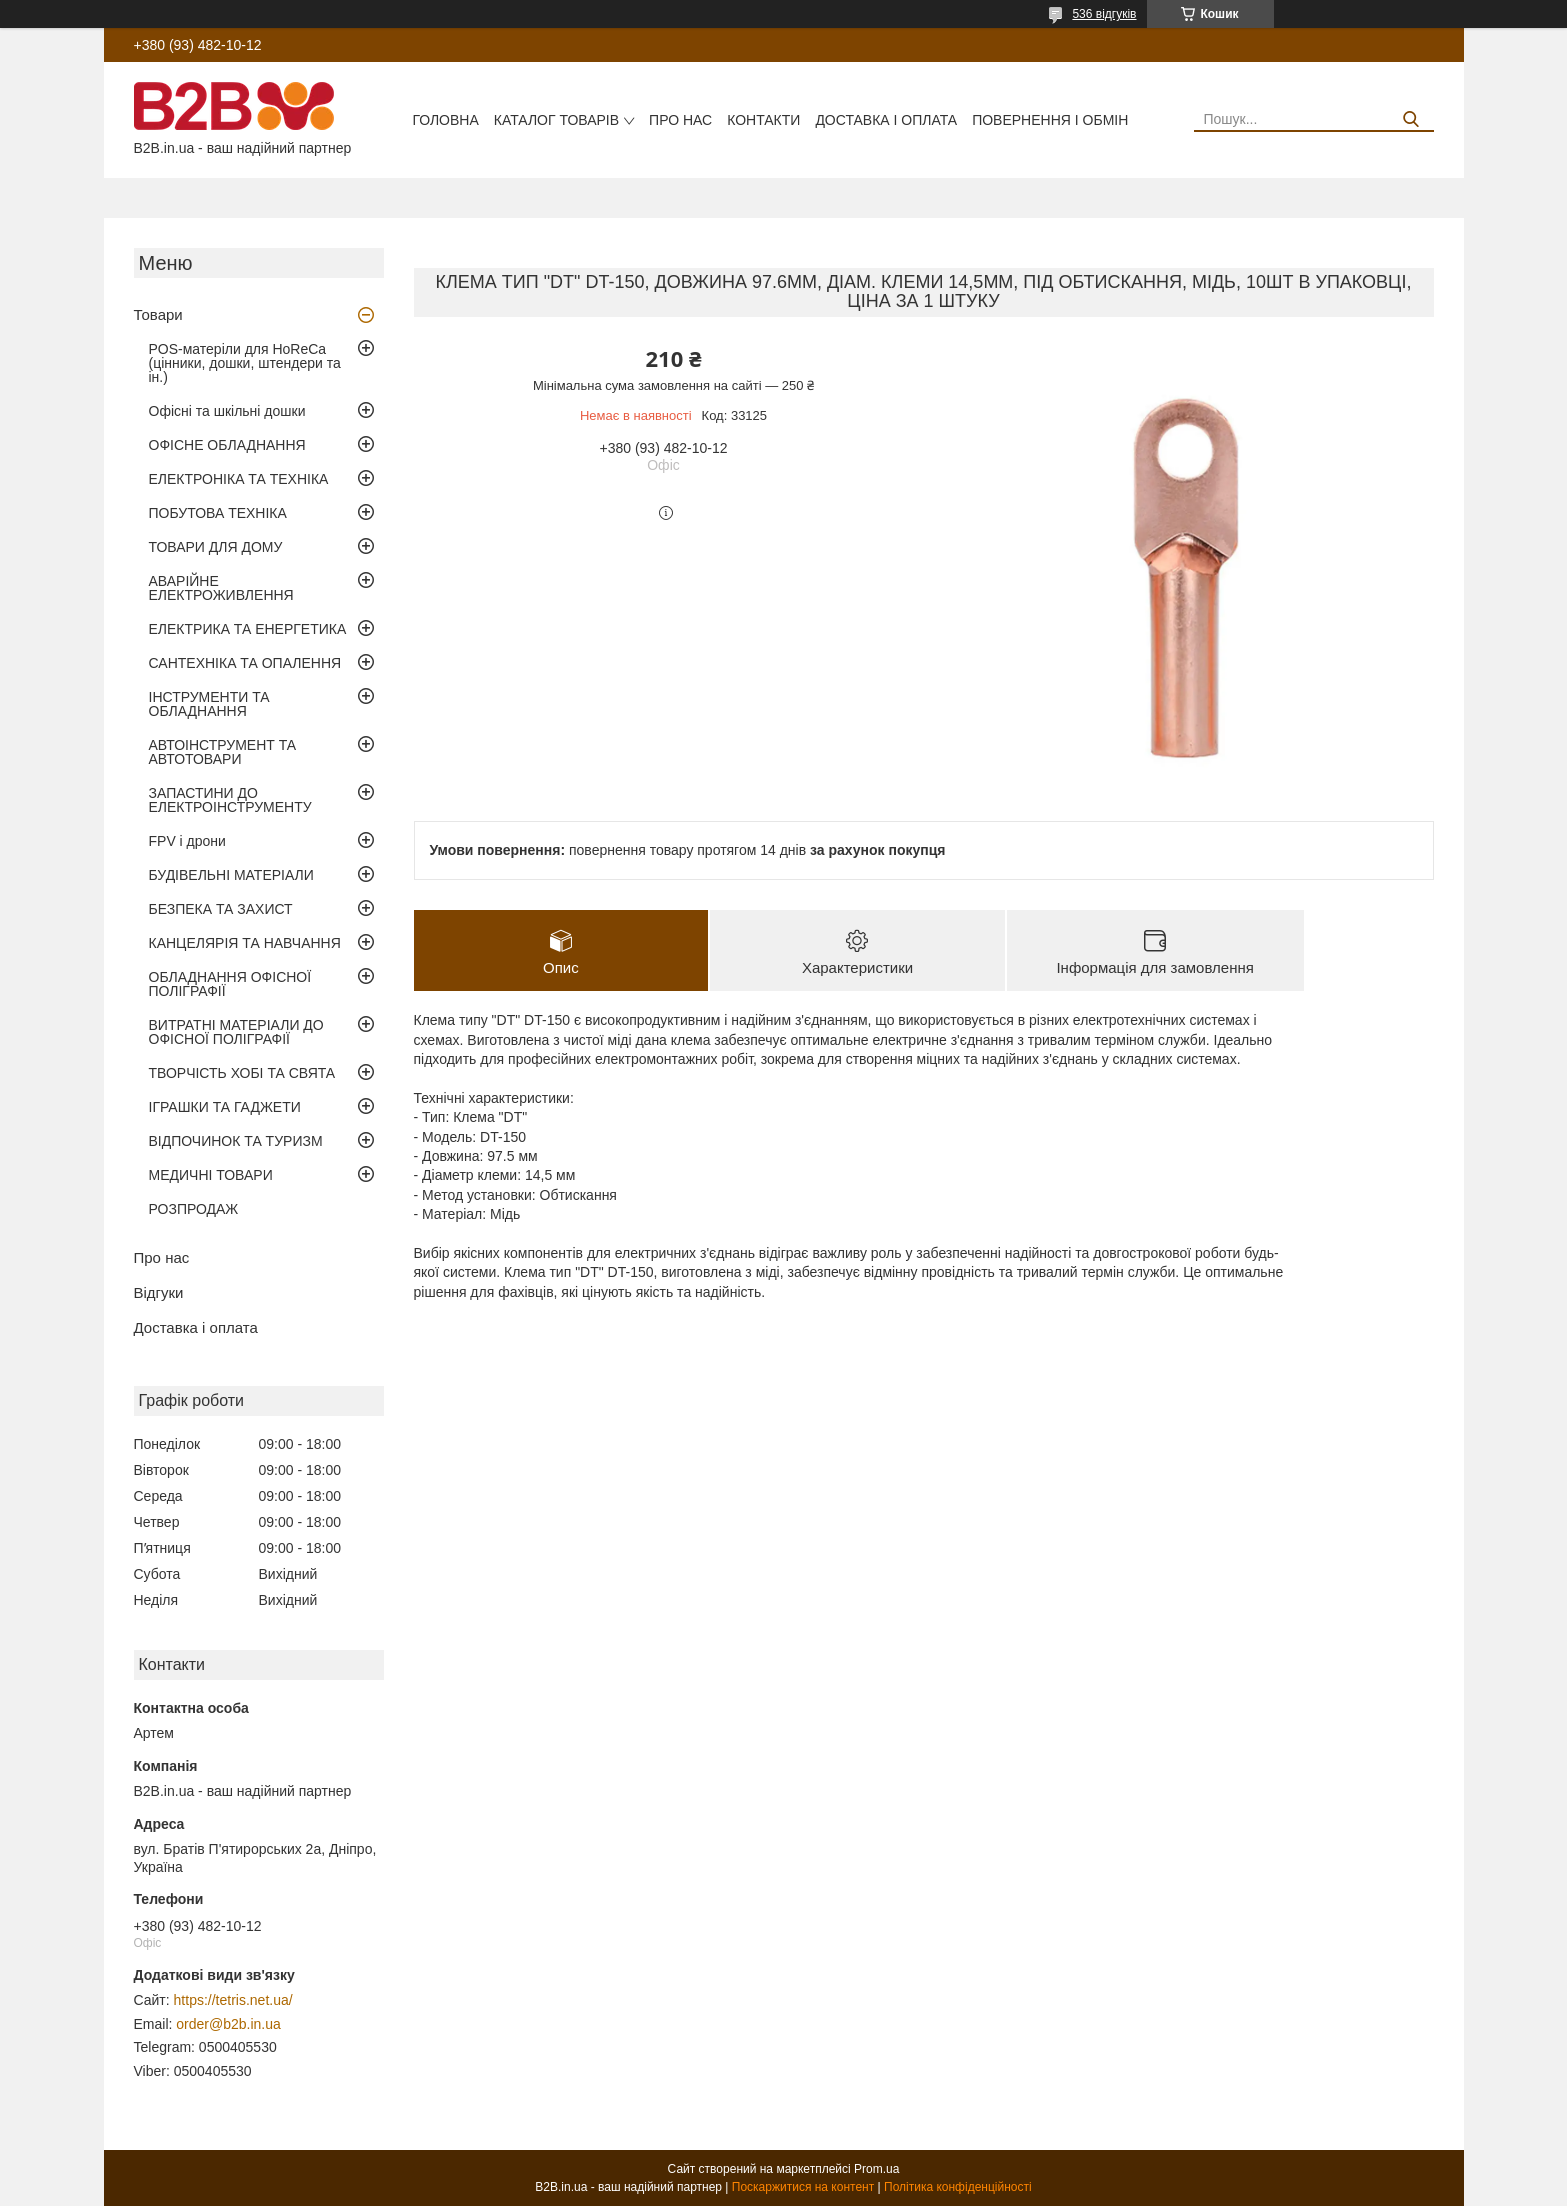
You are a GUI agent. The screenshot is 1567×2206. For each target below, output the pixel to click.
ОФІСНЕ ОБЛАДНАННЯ (227, 445)
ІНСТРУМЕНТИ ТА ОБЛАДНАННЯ (209, 704)
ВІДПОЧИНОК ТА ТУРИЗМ (236, 1141)
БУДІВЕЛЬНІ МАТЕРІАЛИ (231, 875)
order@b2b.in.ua (228, 2024)
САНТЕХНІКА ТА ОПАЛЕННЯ (245, 663)
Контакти (763, 120)
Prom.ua (876, 2169)
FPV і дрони (187, 841)
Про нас (680, 120)
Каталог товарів (556, 120)
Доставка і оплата (886, 120)
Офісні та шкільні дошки (227, 411)
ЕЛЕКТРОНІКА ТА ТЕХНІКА (239, 479)
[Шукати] (1411, 119)
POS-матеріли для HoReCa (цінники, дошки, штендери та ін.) (245, 363)
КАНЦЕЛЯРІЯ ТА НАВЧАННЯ (245, 943)
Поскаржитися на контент (803, 2187)
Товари (158, 314)
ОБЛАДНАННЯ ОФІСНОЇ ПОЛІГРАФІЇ (230, 984)
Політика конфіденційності (958, 2187)
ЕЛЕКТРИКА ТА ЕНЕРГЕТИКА (248, 629)
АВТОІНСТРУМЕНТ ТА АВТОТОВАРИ (223, 752)
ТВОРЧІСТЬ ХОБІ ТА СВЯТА (242, 1073)
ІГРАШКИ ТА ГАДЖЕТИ (225, 1107)
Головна (445, 120)
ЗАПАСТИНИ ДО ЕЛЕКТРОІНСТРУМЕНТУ (230, 800)
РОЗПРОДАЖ (194, 1209)
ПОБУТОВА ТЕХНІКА (218, 513)
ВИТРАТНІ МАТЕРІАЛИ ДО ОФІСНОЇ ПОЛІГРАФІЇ (236, 1032)
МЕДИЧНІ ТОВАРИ (211, 1175)
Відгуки (159, 1292)
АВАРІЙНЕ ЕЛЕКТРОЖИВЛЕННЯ (221, 588)
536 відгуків (1104, 14)
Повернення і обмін (1050, 120)
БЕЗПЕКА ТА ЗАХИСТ (221, 909)
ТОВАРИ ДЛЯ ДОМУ (216, 547)
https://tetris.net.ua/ (233, 2000)
